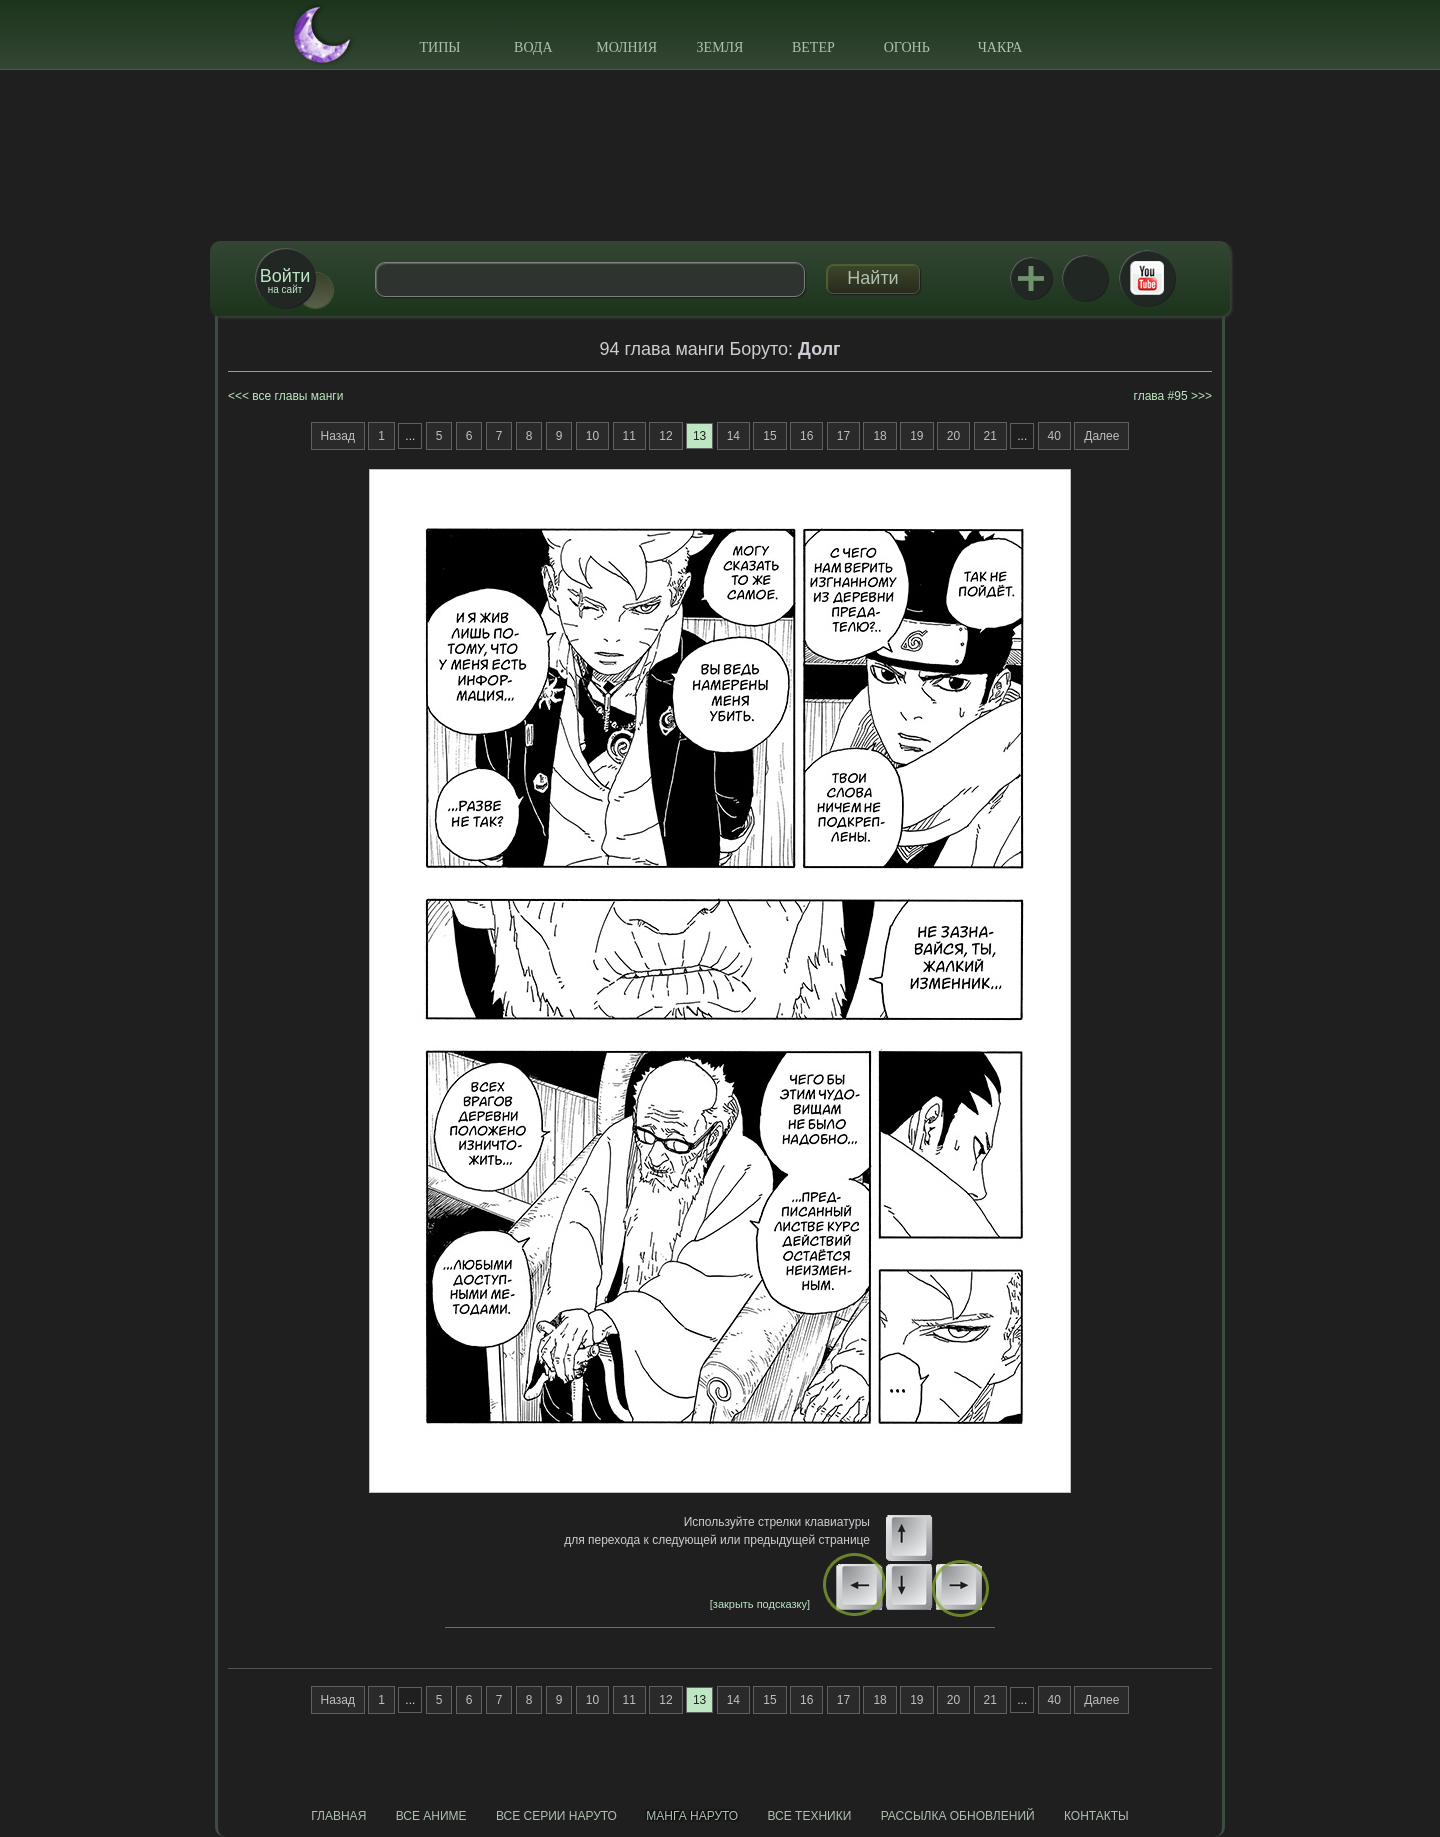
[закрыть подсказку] (760, 1604)
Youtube (1147, 278)
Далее (1101, 436)
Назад (338, 436)
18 (879, 436)
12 (665, 436)
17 (843, 436)
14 (733, 436)
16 (806, 436)
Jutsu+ (1031, 278)
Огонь (907, 47)
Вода (533, 47)
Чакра (1000, 47)
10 (592, 436)
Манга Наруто (692, 1816)
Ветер (813, 47)
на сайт (285, 280)
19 (916, 436)
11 (629, 436)
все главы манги (297, 396)
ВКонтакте (1085, 278)
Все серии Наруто (556, 1816)
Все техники (809, 1816)
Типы (439, 47)
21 (990, 436)
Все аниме (431, 1816)
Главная (338, 1816)
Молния (626, 47)
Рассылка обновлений (958, 1816)
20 (953, 436)
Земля (720, 47)
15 (769, 436)
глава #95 (1161, 396)
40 (1054, 436)
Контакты (1096, 1816)
